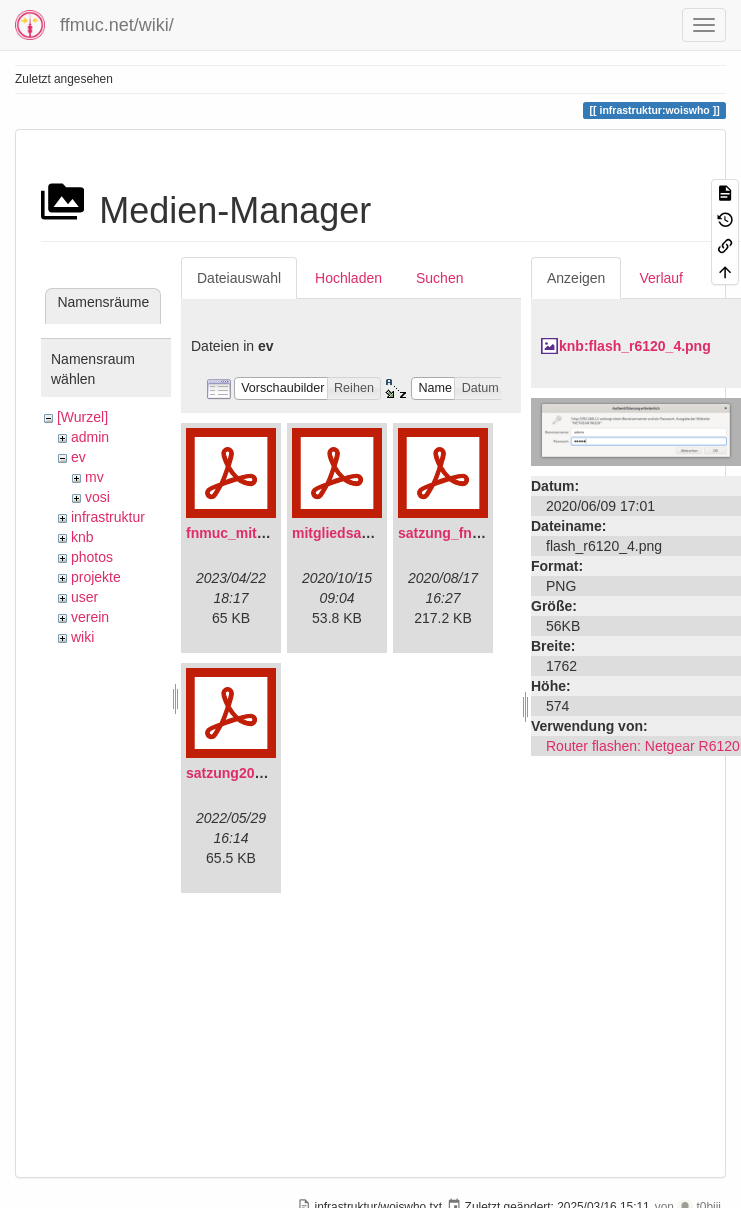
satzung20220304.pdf (256, 773)
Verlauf (661, 278)
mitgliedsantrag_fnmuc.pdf (382, 533)
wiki (82, 637)
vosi (97, 497)
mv (94, 477)
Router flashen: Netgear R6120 (643, 746)
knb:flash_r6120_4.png (635, 346)
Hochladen (348, 278)
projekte (96, 577)
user (84, 597)
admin (90, 437)
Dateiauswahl (239, 278)
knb (82, 537)
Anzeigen (576, 278)
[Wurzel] (82, 417)
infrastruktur (108, 517)
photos (92, 557)
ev (78, 457)
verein (90, 617)
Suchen (439, 278)
